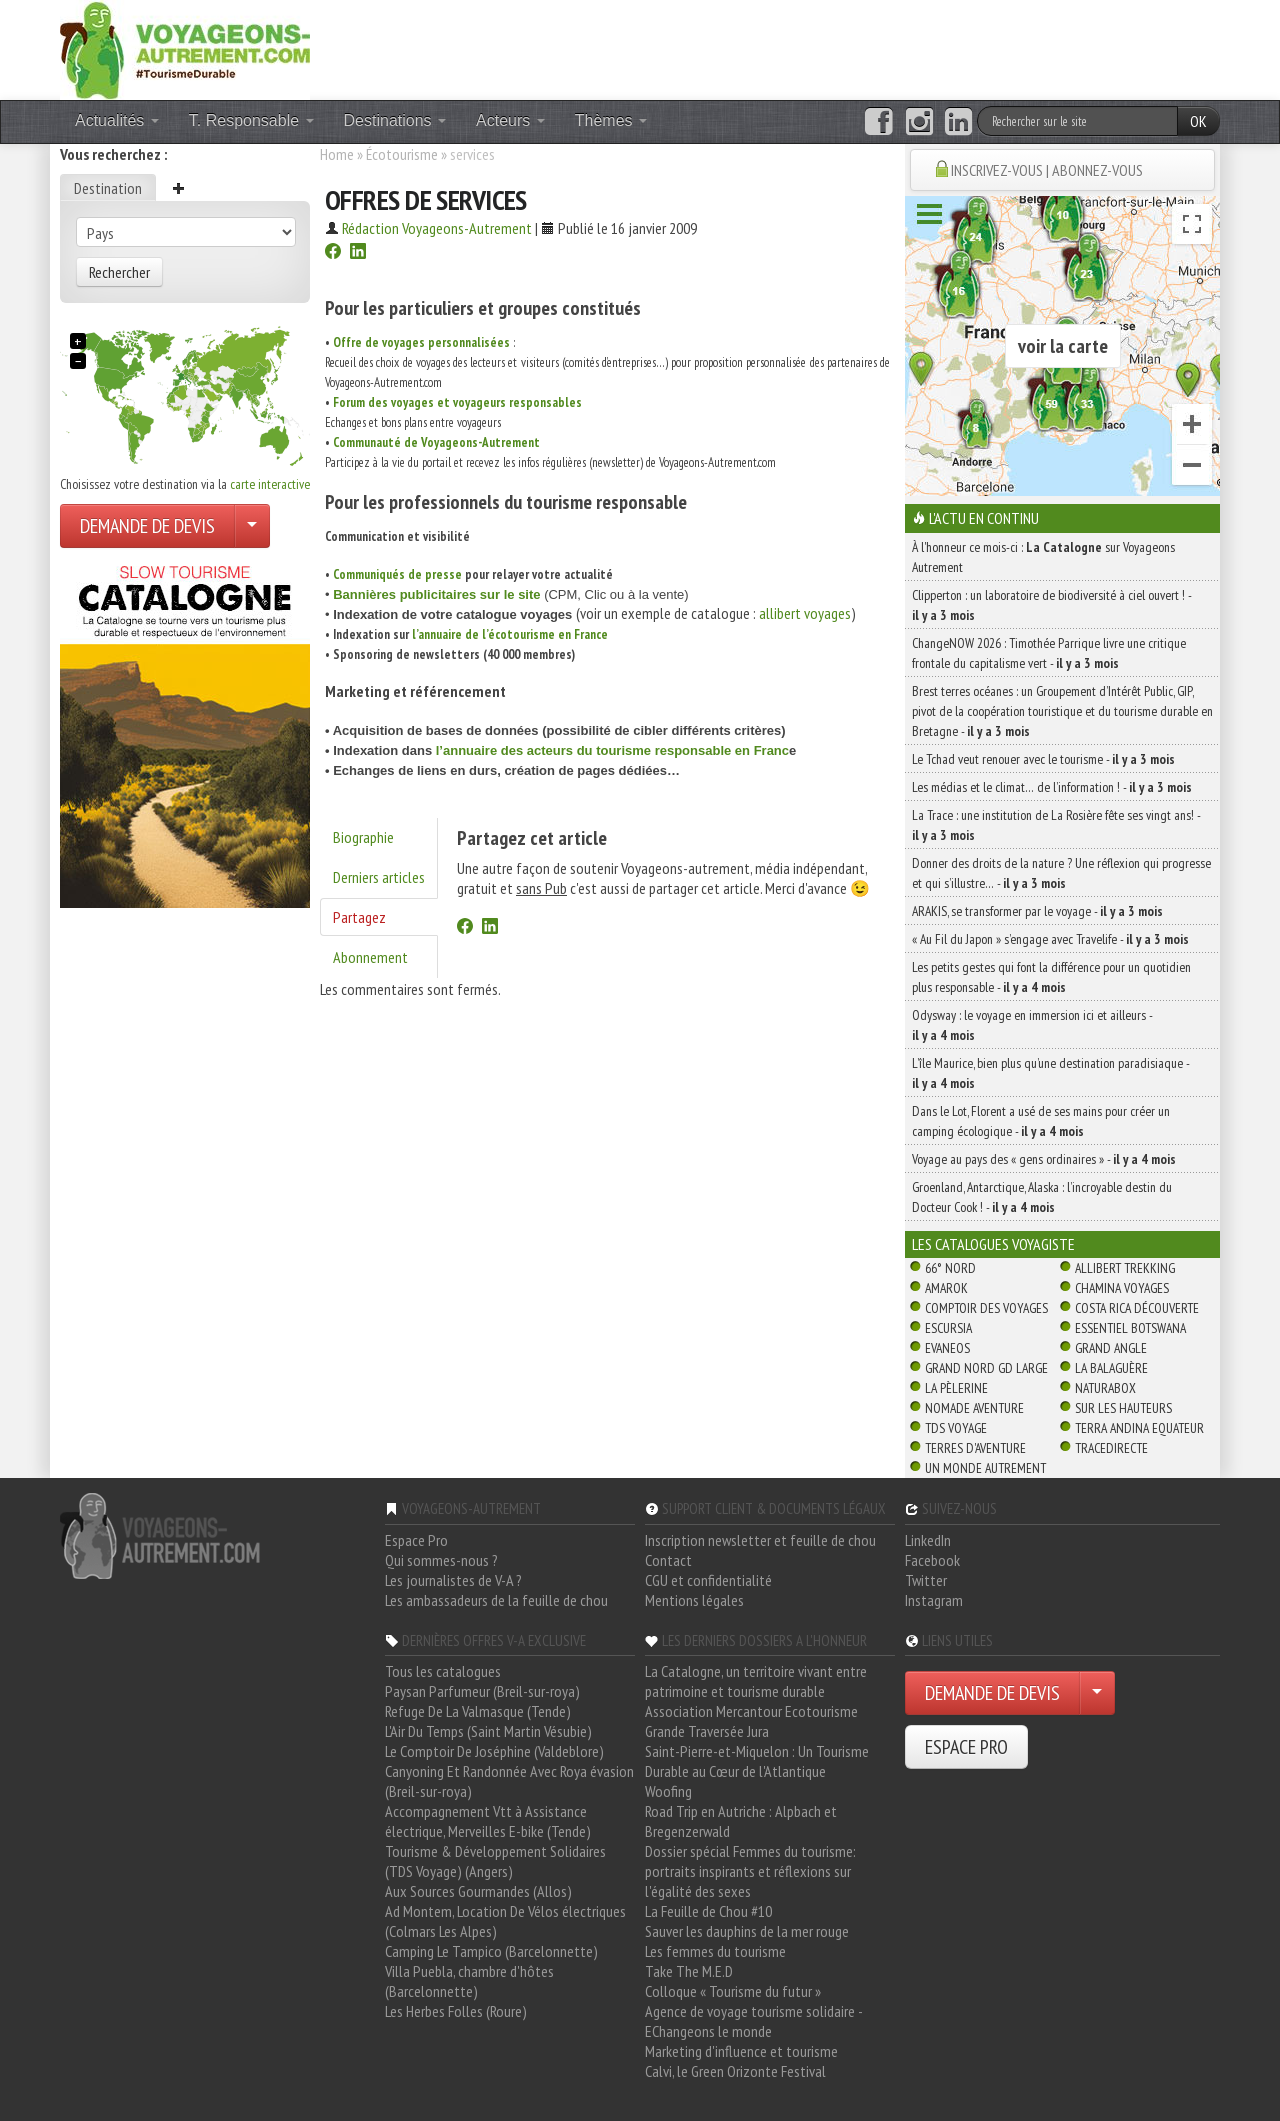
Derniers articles (379, 877)
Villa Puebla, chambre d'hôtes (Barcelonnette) (469, 1981)
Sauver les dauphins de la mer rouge (747, 1931)
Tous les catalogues (443, 1671)
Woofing (668, 1791)
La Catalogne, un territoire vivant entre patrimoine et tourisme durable (756, 1681)
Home (337, 154)
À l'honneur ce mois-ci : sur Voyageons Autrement (1043, 557)
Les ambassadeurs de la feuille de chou (496, 1600)
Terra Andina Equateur (1139, 1428)
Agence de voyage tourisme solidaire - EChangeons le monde (753, 2021)
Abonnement (370, 957)
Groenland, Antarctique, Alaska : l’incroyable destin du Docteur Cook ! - (1042, 1197)
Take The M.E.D (689, 1971)
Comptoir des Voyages (986, 1308)
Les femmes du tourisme (715, 1951)
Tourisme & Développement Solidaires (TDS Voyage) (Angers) (495, 1861)
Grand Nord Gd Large (986, 1368)
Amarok (946, 1288)
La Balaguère (1111, 1368)
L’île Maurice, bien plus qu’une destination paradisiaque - (1050, 1073)
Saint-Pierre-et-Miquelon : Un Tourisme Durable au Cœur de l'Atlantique (757, 1761)
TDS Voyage (956, 1428)
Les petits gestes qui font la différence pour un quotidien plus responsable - (1051, 977)
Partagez (359, 917)
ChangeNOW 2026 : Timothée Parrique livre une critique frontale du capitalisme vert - (1049, 653)
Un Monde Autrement (985, 1468)
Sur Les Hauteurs (1123, 1408)
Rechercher (119, 272)
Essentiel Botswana (1130, 1328)
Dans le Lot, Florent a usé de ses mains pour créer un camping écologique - (1041, 1121)
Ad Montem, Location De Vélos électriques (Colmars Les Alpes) (505, 1921)
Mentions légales (694, 1600)
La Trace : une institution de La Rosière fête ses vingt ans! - (1056, 825)
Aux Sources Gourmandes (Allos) (478, 1891)
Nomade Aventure (974, 1408)
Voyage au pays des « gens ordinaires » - (1044, 1159)
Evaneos (947, 1348)
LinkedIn (928, 1540)
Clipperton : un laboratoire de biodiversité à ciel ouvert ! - (1051, 605)
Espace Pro (416, 1540)
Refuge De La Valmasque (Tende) (478, 1711)
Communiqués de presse (397, 574)
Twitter (926, 1580)
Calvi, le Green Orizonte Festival (735, 2071)
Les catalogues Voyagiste (993, 1244)
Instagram (934, 1600)
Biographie (363, 837)
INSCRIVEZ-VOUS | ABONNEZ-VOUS (1047, 170)
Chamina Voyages (1122, 1288)
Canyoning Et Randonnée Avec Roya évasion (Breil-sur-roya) (509, 1781)
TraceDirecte (1111, 1448)
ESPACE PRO (966, 1747)
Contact (668, 1560)
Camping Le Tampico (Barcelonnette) (491, 1951)
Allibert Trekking (1125, 1268)
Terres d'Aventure (975, 1448)
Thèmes (611, 120)
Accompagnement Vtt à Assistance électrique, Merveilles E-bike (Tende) (488, 1821)
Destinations (395, 120)
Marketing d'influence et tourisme (741, 2051)
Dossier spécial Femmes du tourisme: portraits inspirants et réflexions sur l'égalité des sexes (750, 1871)
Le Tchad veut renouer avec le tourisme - (1043, 759)
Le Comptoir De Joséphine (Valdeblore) (494, 1751)
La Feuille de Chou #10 (708, 1911)
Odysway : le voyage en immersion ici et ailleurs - (1032, 1025)
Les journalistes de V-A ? (453, 1580)
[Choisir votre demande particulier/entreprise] (252, 526)
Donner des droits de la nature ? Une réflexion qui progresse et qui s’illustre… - (1061, 873)
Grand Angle (1111, 1348)
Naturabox (1105, 1388)
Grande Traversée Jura (707, 1731)
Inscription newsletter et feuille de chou (760, 1540)
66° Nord (950, 1268)
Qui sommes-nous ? (441, 1560)
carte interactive (270, 484)
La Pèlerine (956, 1388)
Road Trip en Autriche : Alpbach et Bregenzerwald (741, 1821)
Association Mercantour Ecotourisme (751, 1711)
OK (1198, 121)
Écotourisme (402, 154)
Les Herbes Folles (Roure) (456, 2011)
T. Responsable (251, 120)
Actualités (117, 120)
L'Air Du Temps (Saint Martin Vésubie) (488, 1731)
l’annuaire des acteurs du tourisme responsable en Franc (612, 750)
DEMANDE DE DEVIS (147, 526)
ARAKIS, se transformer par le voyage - (1037, 911)
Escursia (948, 1328)
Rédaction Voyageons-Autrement (437, 228)
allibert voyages (805, 613)
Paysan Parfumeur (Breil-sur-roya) (482, 1691)
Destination (108, 188)
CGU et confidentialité (708, 1580)
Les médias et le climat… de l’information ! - (1052, 787)
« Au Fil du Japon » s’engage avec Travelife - (1050, 939)
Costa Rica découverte (1137, 1308)
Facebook (932, 1560)
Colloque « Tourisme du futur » (733, 1991)
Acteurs (510, 120)
